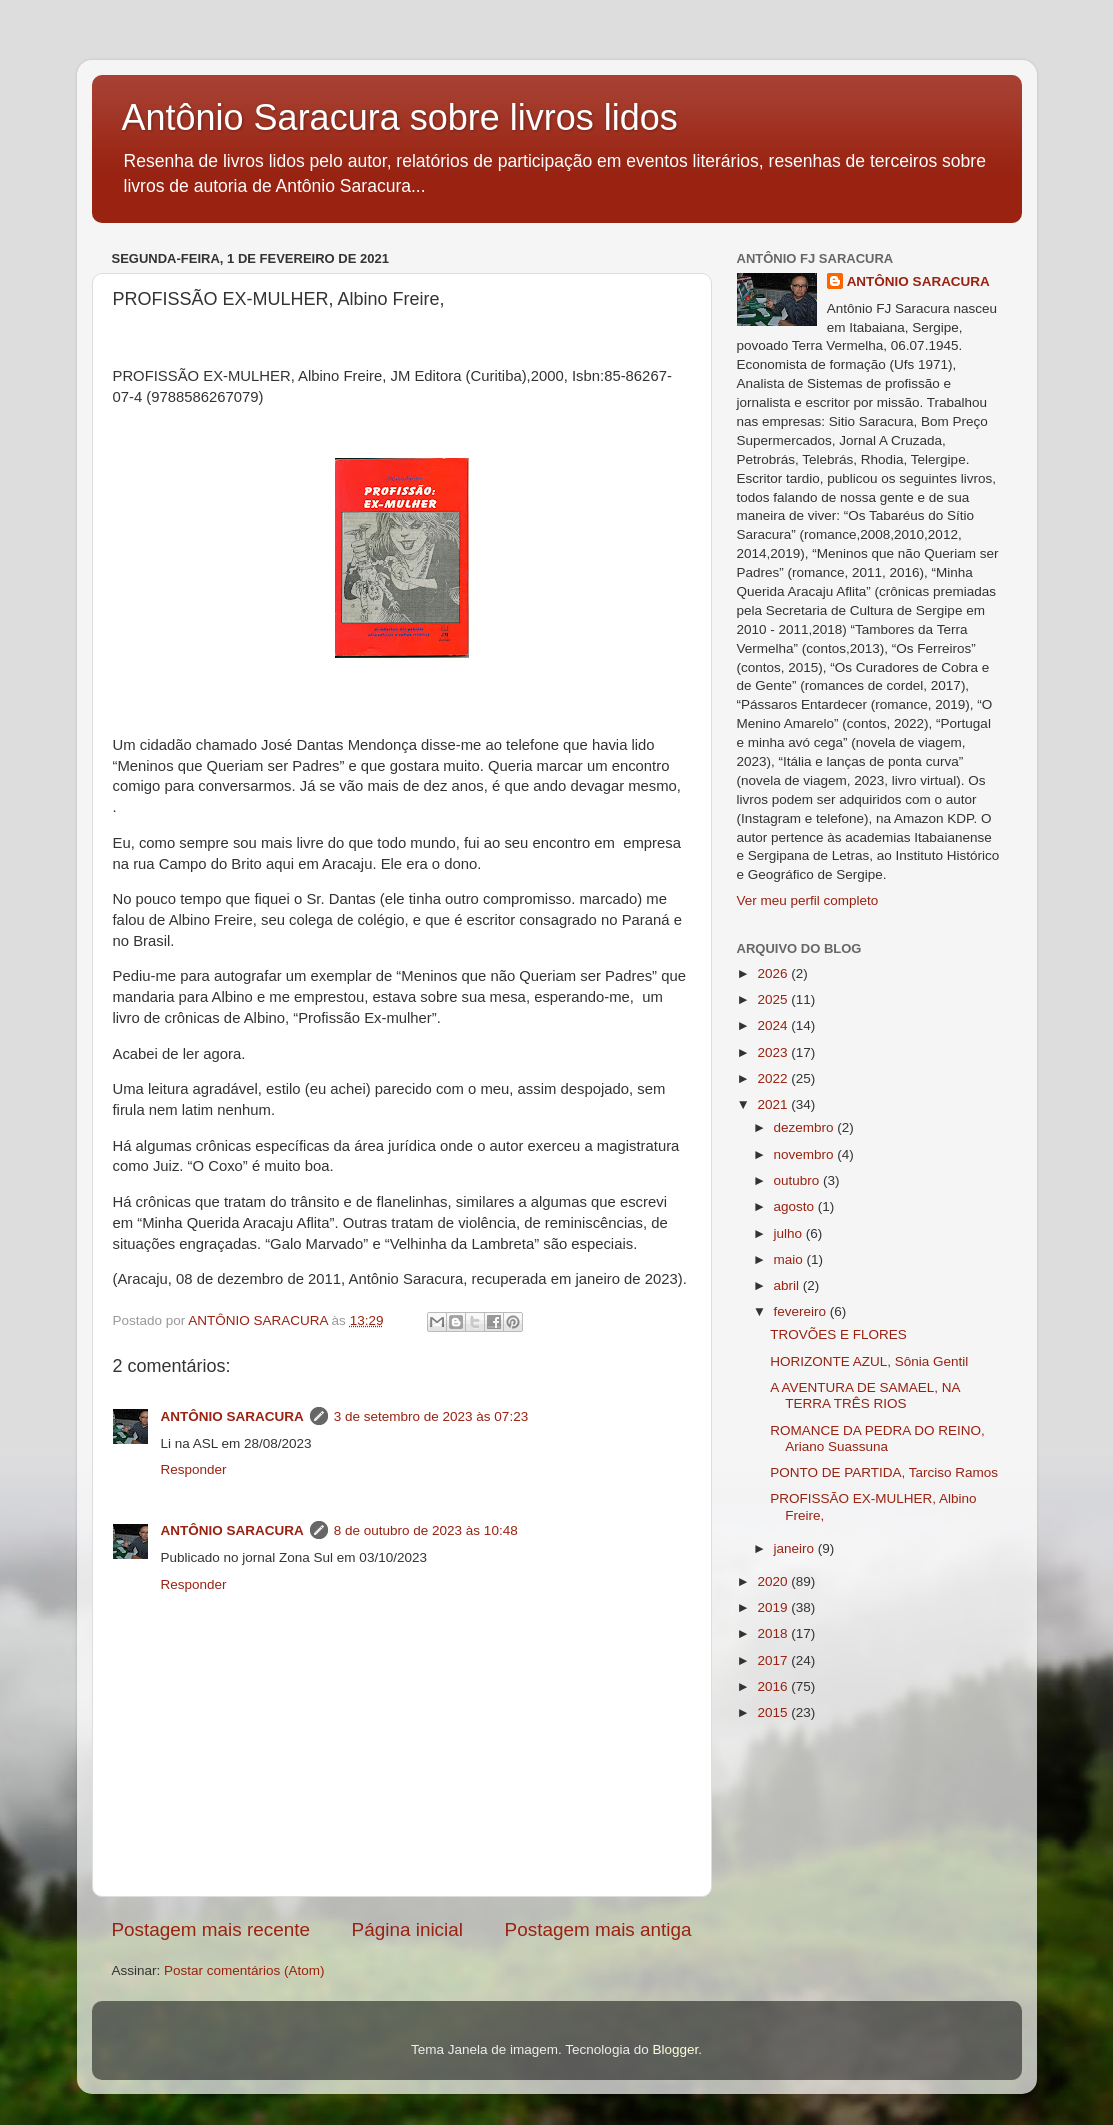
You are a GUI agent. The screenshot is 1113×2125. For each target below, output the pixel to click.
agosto (796, 1206)
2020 (774, 1581)
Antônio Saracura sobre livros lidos (400, 117)
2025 (774, 999)
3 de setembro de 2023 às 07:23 (431, 1416)
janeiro (796, 1548)
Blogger (675, 2049)
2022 (774, 1078)
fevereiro (802, 1311)
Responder (194, 1469)
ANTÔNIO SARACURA (232, 1416)
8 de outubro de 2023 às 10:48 (426, 1530)
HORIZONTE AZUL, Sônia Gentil (869, 1361)
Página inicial (407, 1929)
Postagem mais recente (211, 1929)
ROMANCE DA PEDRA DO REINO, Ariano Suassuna (877, 1438)
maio (790, 1259)
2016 (774, 1686)
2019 (774, 1607)
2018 (774, 1633)
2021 (774, 1104)
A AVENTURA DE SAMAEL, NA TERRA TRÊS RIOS (865, 1395)
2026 (774, 973)
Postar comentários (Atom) (244, 1970)
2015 (774, 1712)
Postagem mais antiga (598, 1929)
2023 (774, 1052)
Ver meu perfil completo (808, 900)
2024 (774, 1025)
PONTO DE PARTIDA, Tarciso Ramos (884, 1472)
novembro (806, 1154)
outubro (799, 1180)
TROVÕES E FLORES (838, 1334)
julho (790, 1233)
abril (788, 1285)
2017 (774, 1660)
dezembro (806, 1127)
